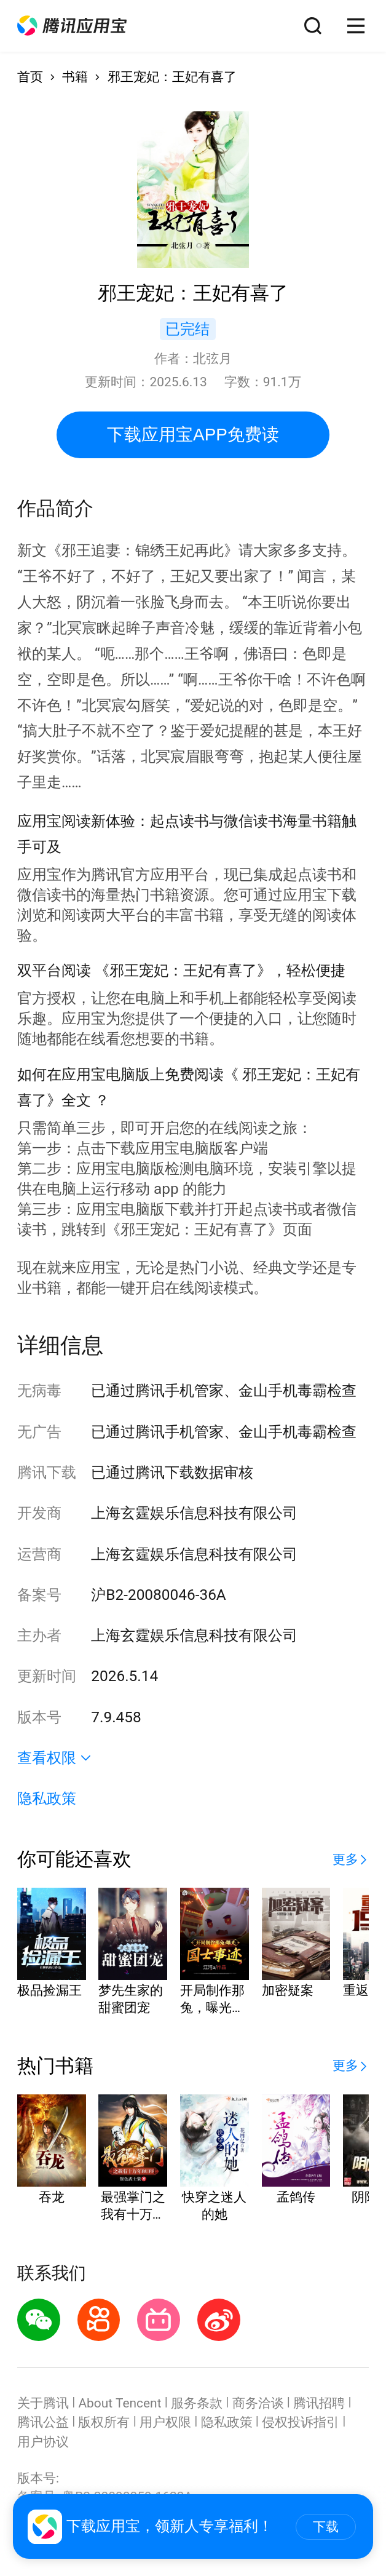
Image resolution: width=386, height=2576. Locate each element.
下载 (326, 2526)
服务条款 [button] (197, 2403)
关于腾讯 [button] (43, 2403)
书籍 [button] (75, 77)
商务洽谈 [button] (258, 2403)
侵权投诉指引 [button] (300, 2422)
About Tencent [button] (119, 2403)
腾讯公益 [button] (43, 2422)
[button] (72, 25)
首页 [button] (30, 77)
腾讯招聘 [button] (319, 2403)
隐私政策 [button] (46, 1798)
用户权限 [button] (165, 2422)
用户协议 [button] (43, 2442)
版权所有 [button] (104, 2422)
